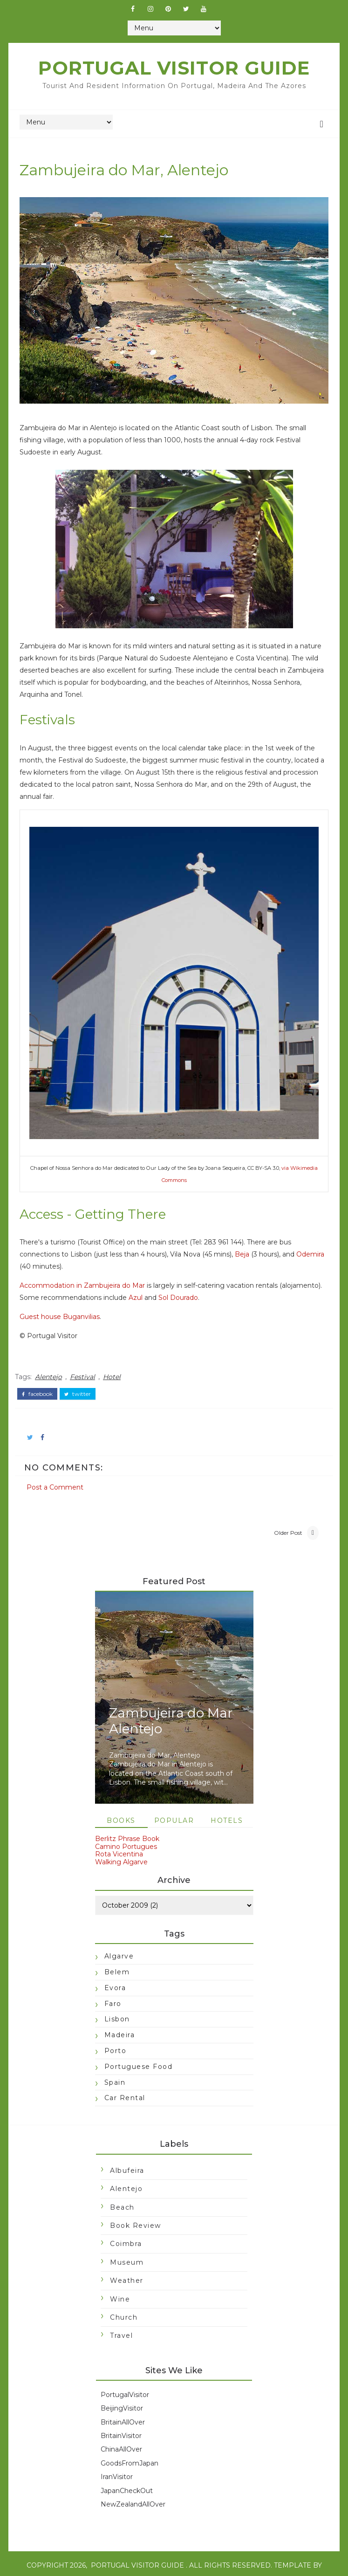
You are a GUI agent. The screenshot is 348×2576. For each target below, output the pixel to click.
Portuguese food (138, 2049)
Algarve (119, 1939)
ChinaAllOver (121, 2432)
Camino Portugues (126, 1829)
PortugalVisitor (125, 2377)
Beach (122, 2190)
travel (121, 2319)
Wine (120, 2282)
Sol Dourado (228, 1279)
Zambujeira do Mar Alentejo (170, 1704)
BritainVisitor (121, 2418)
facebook (42, 1372)
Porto (115, 2033)
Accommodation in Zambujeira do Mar (87, 1267)
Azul (185, 1279)
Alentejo (54, 1356)
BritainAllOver (123, 2405)
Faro (112, 1986)
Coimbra (126, 2227)
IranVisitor (117, 2460)
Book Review (135, 2208)
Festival (88, 1356)
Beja (247, 1235)
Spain (114, 2065)
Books (121, 1803)
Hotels (227, 1803)
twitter (83, 1372)
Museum (126, 2245)
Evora (115, 1970)
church (123, 2300)
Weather (126, 2264)
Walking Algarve (121, 1845)
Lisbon (117, 2002)
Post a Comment (60, 1462)
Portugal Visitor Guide (174, 68)
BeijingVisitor (122, 2391)
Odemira (39, 1247)
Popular (174, 1803)
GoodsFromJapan (129, 2446)
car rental (124, 2081)
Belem (117, 1955)
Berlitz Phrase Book (127, 1821)
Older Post (282, 1513)
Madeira (119, 2018)
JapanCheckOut (127, 2473)
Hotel (117, 1356)
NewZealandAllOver (133, 2487)
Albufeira (127, 2153)
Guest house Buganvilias (65, 1298)
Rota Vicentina (119, 1837)
